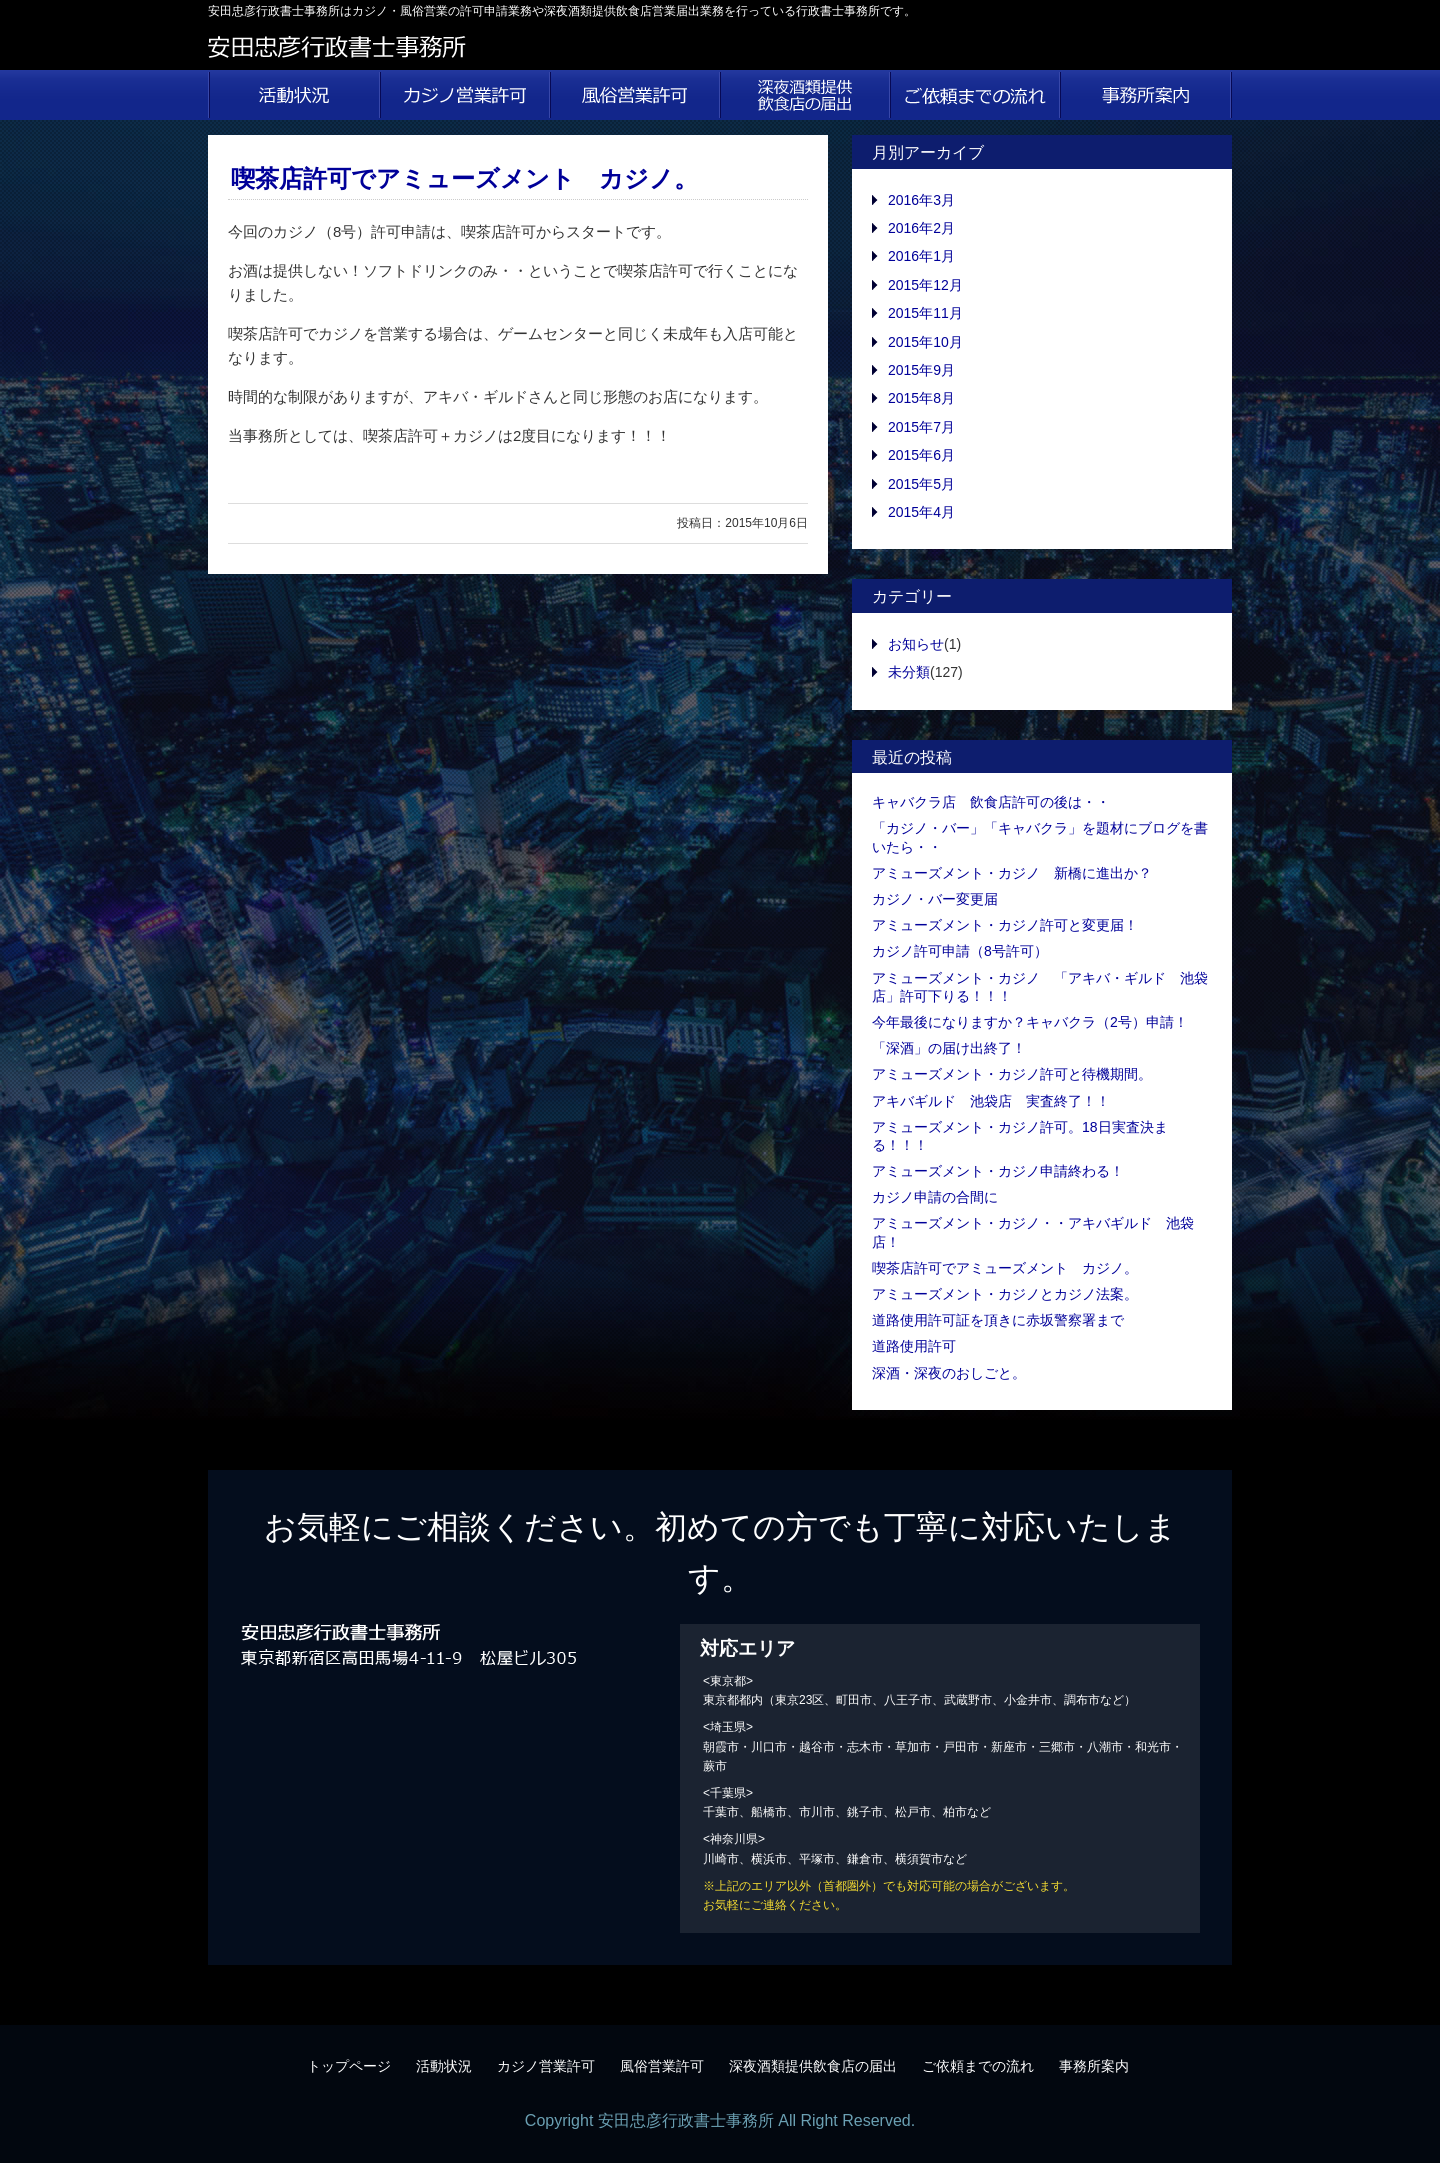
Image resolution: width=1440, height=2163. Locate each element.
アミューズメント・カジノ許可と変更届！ (1005, 925)
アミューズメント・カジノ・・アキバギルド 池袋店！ (1033, 1232)
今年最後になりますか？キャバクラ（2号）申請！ (1030, 1022)
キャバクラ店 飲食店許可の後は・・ (991, 802)
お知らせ (916, 644)
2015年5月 (921, 484)
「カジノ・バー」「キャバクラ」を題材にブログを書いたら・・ (1040, 837)
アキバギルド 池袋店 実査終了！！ (991, 1101)
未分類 (909, 672)
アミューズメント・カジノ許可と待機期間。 (1012, 1074)
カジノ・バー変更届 (935, 899)
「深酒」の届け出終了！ (949, 1048)
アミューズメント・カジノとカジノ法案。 (1005, 1294)
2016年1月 (921, 256)
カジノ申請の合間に (935, 1197)
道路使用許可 (914, 1346)
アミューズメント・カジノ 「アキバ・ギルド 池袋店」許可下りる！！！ (1040, 987)
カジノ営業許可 (465, 95)
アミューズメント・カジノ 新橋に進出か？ (1012, 873)
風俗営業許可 (635, 95)
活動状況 (294, 95)
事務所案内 (1146, 95)
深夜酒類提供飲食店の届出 (805, 95)
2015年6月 (921, 455)
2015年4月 (921, 512)
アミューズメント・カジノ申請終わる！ (998, 1171)
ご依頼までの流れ (975, 95)
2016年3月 (921, 200)
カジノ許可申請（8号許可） (960, 951)
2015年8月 (921, 398)
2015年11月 (925, 313)
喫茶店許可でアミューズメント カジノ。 (464, 178)
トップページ (349, 2066)
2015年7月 (921, 427)
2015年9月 (921, 370)
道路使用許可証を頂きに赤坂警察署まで (998, 1320)
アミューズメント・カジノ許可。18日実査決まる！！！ (1020, 1136)
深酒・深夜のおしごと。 (949, 1373)
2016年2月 (921, 228)
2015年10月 (925, 342)
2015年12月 (925, 285)
